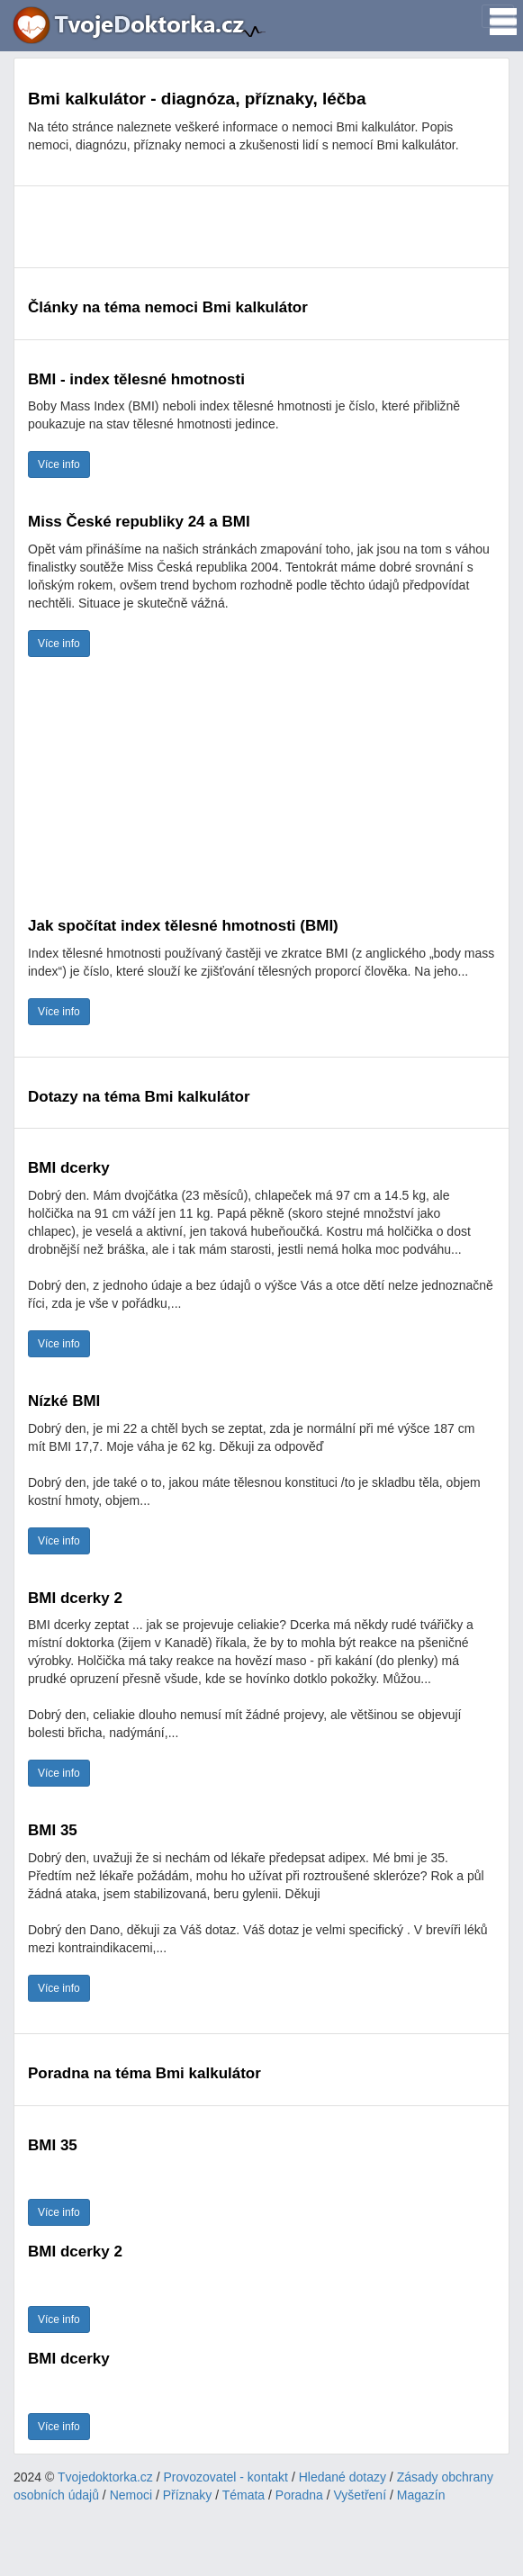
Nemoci (131, 2495)
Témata (243, 2495)
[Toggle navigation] (498, 16)
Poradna (299, 2495)
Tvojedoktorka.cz (105, 2477)
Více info (59, 464)
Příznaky (187, 2495)
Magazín (421, 2495)
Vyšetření (359, 2495)
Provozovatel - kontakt (226, 2477)
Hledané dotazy (342, 2477)
